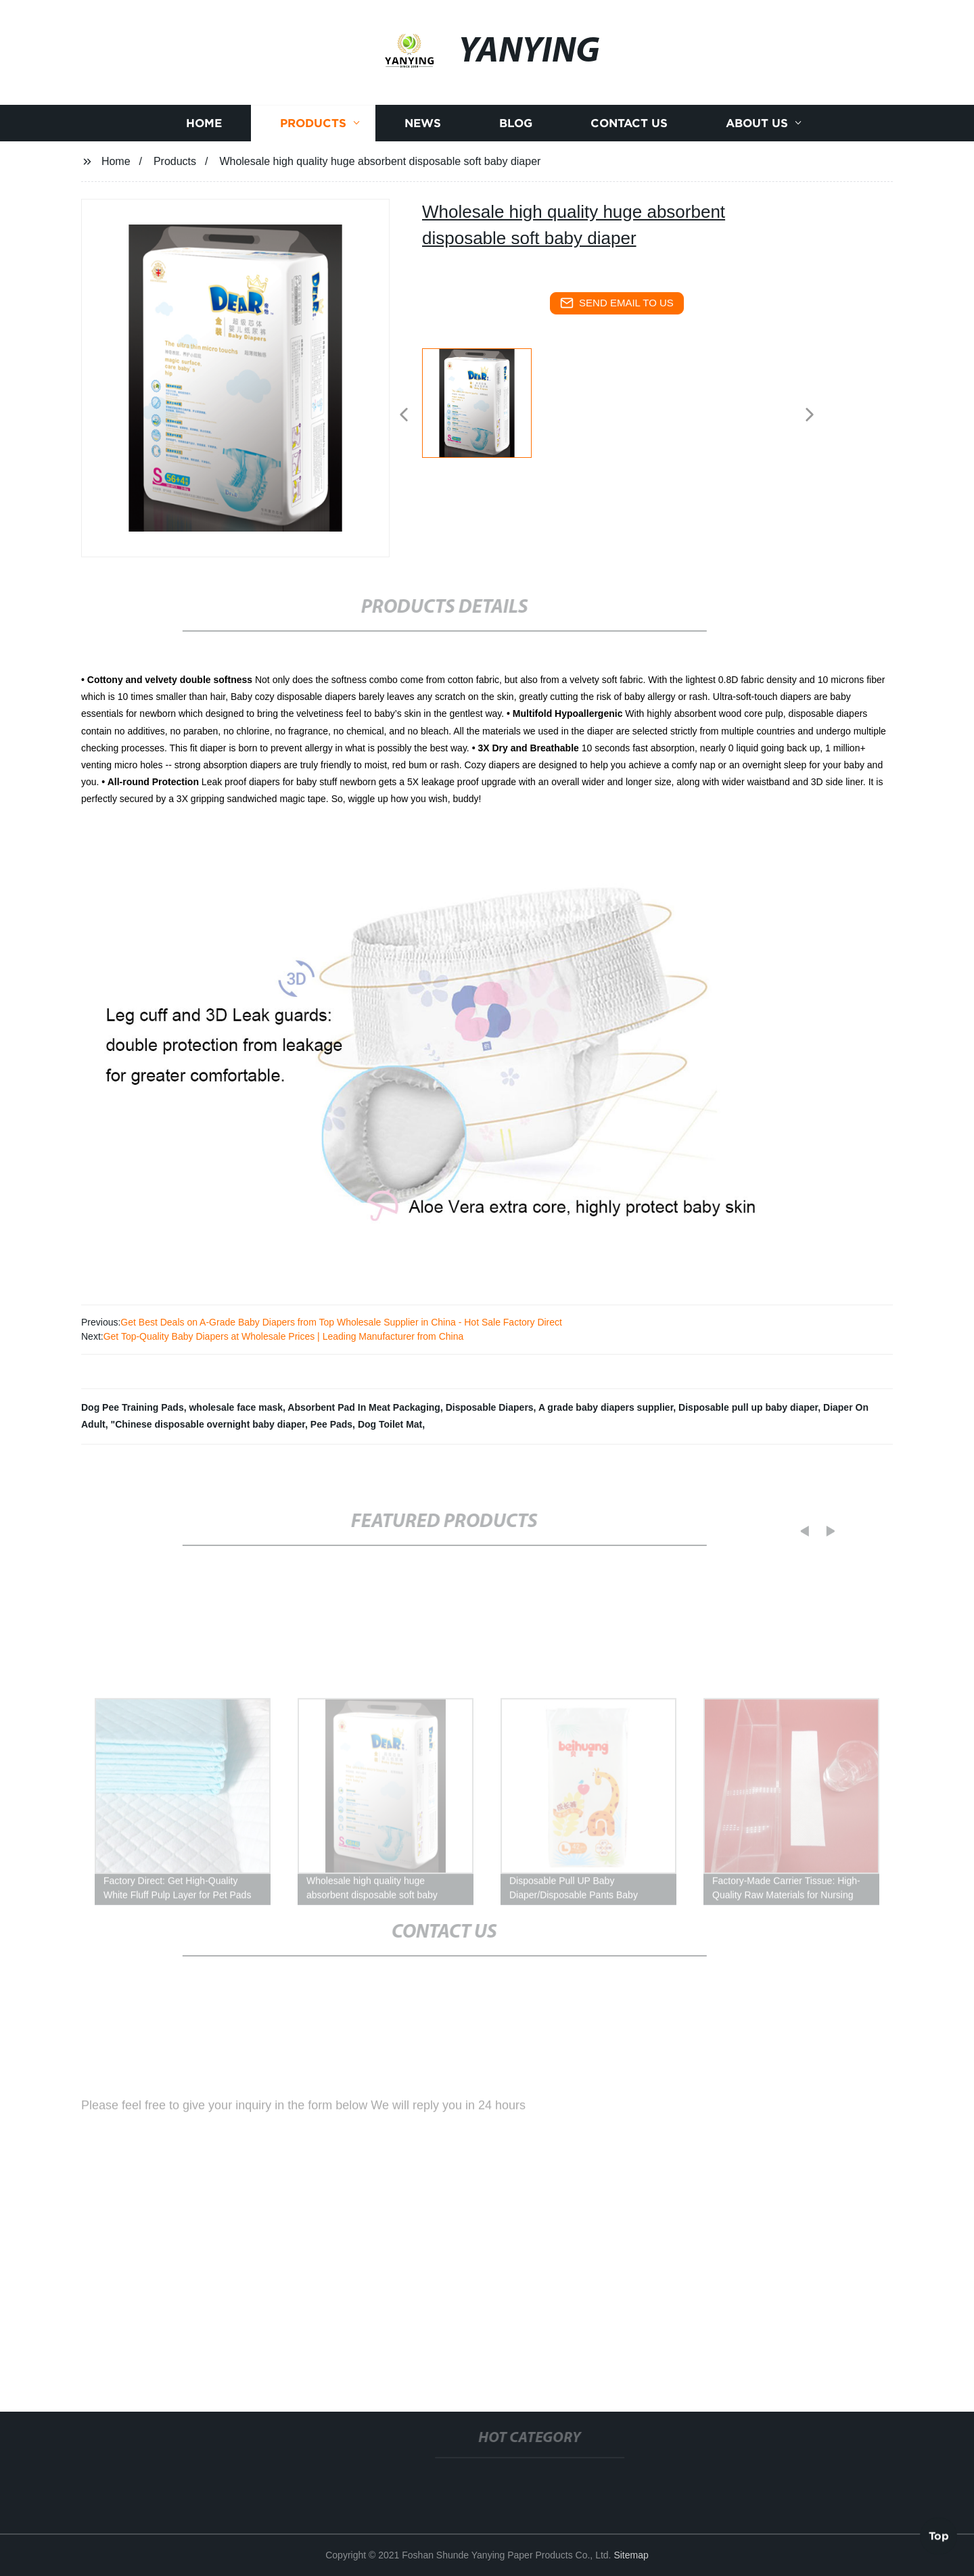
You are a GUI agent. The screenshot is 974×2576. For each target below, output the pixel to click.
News (422, 132)
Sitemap (630, 2555)
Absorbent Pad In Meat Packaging (363, 1407)
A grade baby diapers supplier (605, 1407)
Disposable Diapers (490, 1407)
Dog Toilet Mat (390, 1424)
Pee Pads (331, 1424)
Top (939, 2535)
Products (313, 132)
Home (204, 132)
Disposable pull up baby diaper (748, 1407)
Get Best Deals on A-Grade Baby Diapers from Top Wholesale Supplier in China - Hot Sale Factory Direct (341, 1322)
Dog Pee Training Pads (132, 1407)
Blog (515, 132)
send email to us (617, 303)
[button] (403, 415)
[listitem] (487, 409)
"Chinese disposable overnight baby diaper (208, 1424)
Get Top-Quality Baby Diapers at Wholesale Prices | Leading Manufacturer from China (283, 1336)
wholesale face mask (236, 1407)
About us (757, 132)
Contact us (629, 132)
